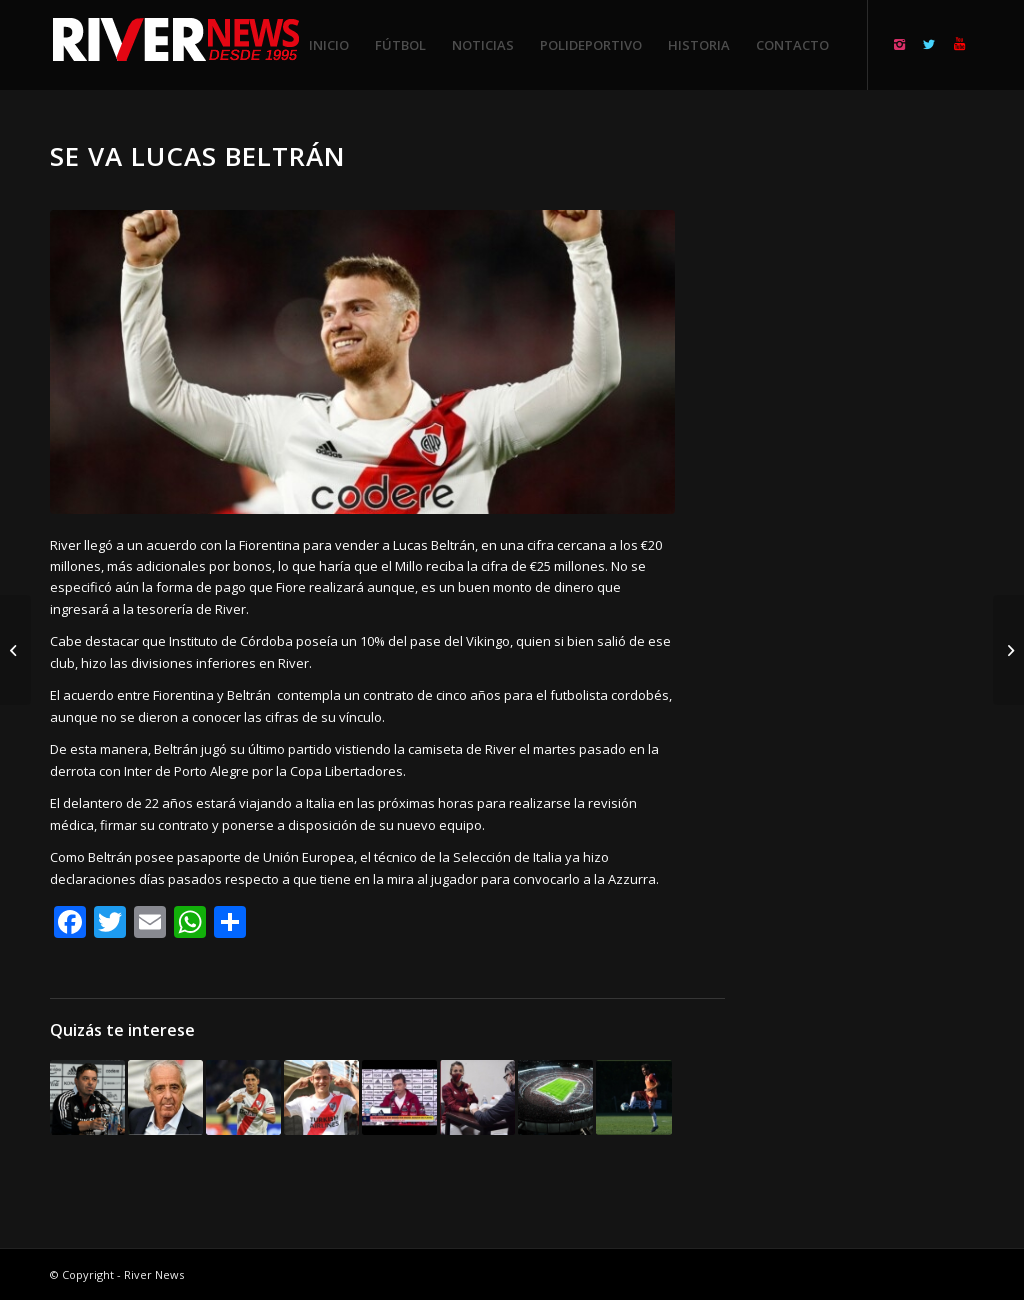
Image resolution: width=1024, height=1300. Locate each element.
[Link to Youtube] (959, 44)
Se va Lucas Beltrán (198, 156)
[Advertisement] (874, 440)
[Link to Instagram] (899, 44)
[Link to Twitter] (929, 44)
